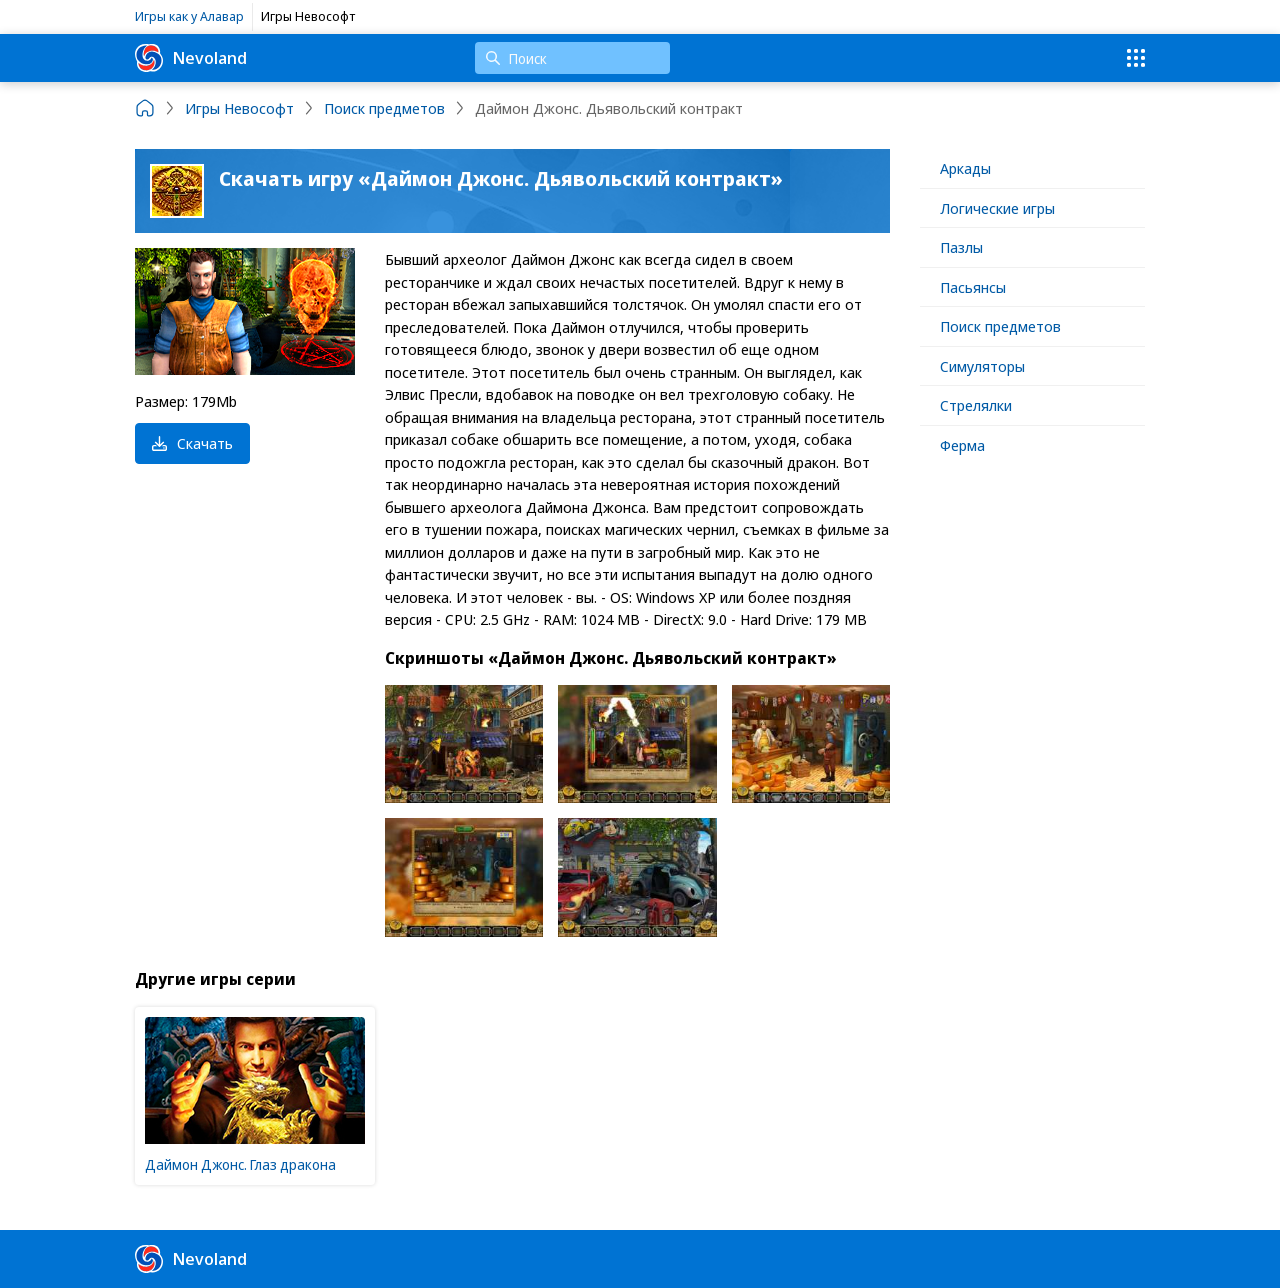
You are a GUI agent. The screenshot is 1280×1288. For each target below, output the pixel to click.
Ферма (962, 445)
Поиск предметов (1000, 326)
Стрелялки (976, 405)
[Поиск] (572, 58)
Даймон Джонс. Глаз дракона (240, 1164)
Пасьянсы (973, 287)
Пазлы (961, 247)
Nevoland (191, 58)
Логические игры (997, 208)
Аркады (965, 168)
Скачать (192, 443)
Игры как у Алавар (189, 16)
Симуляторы (982, 366)
